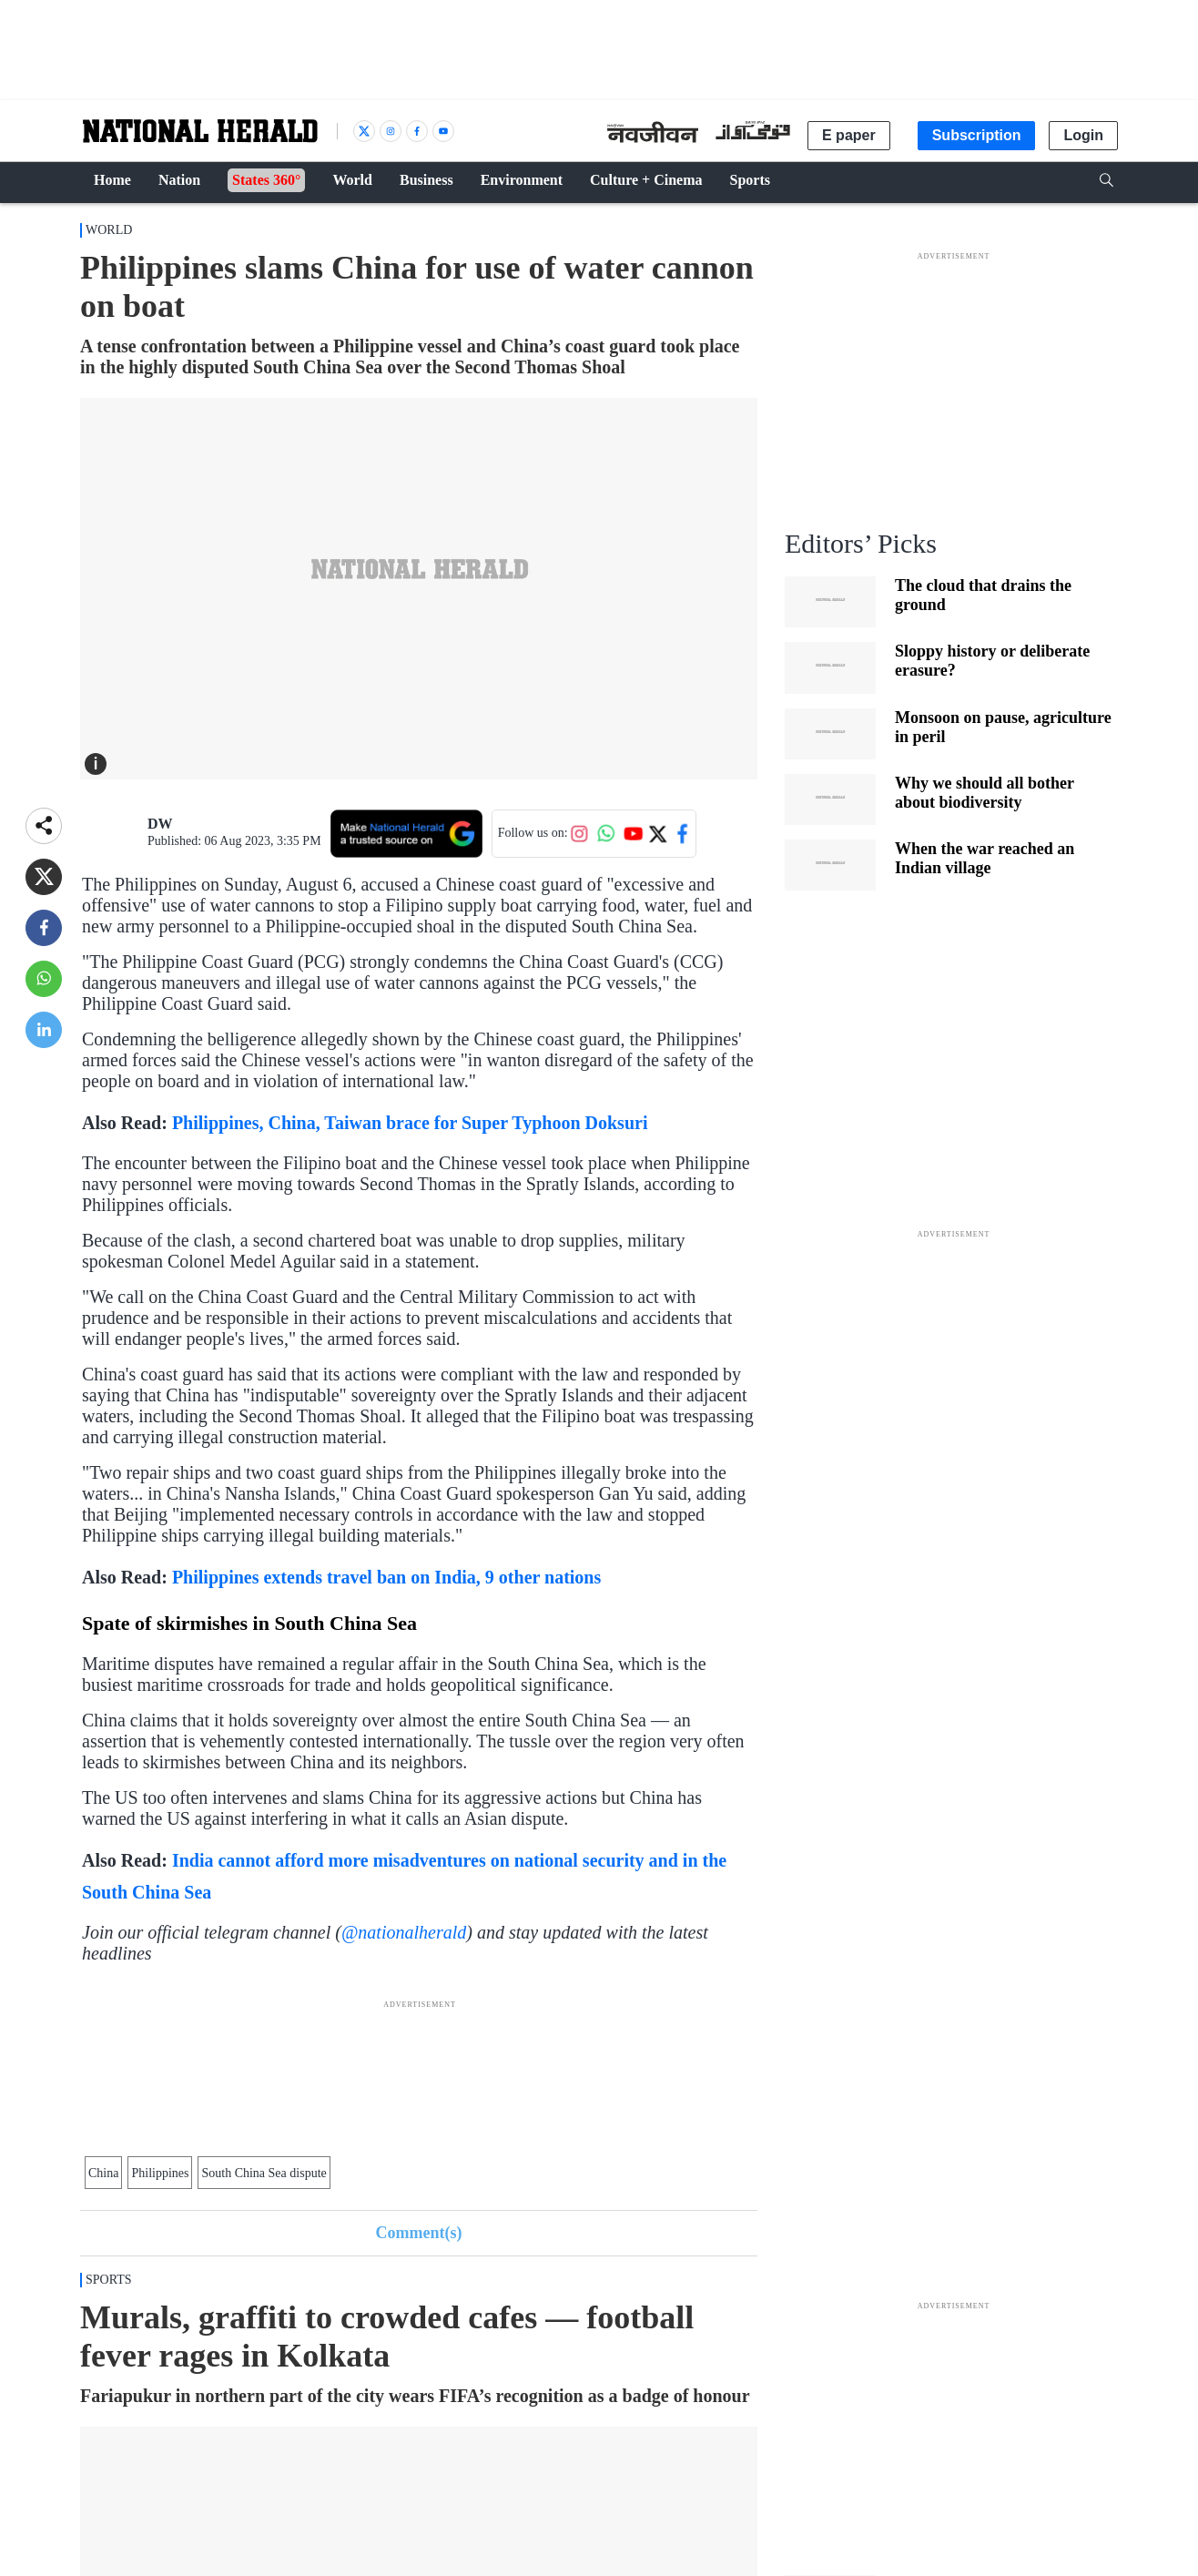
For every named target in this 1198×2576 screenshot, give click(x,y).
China (103, 2173)
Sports (109, 2279)
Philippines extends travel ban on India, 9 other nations (386, 1577)
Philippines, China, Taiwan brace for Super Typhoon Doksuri (410, 1123)
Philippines (159, 2173)
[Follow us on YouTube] (633, 833)
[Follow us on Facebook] (682, 833)
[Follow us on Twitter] (657, 833)
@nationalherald (403, 1932)
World (109, 230)
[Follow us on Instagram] (579, 833)
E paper (849, 135)
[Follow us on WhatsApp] (606, 833)
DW (160, 823)
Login (1083, 135)
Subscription (976, 135)
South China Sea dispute (263, 2173)
